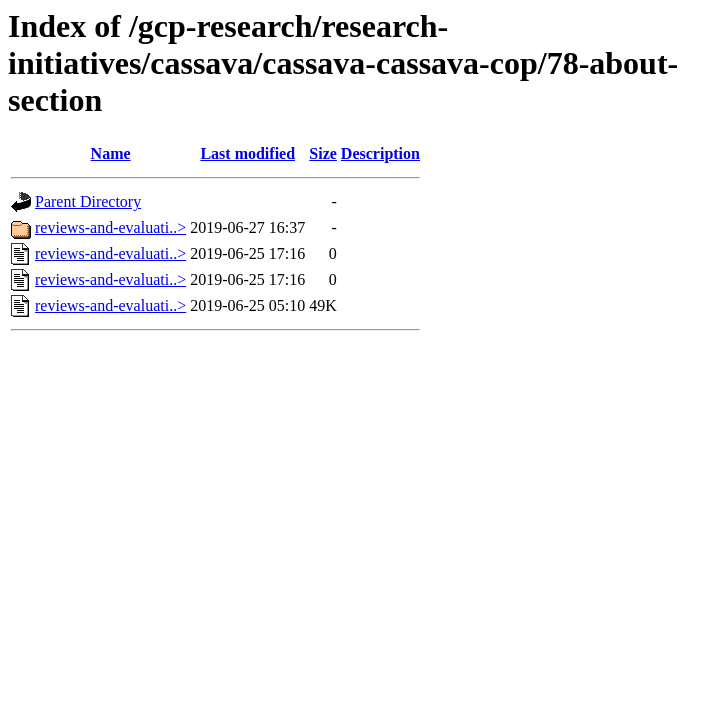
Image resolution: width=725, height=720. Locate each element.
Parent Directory (88, 201)
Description (380, 153)
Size (323, 153)
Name (111, 153)
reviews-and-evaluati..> (110, 227)
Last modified (247, 153)
